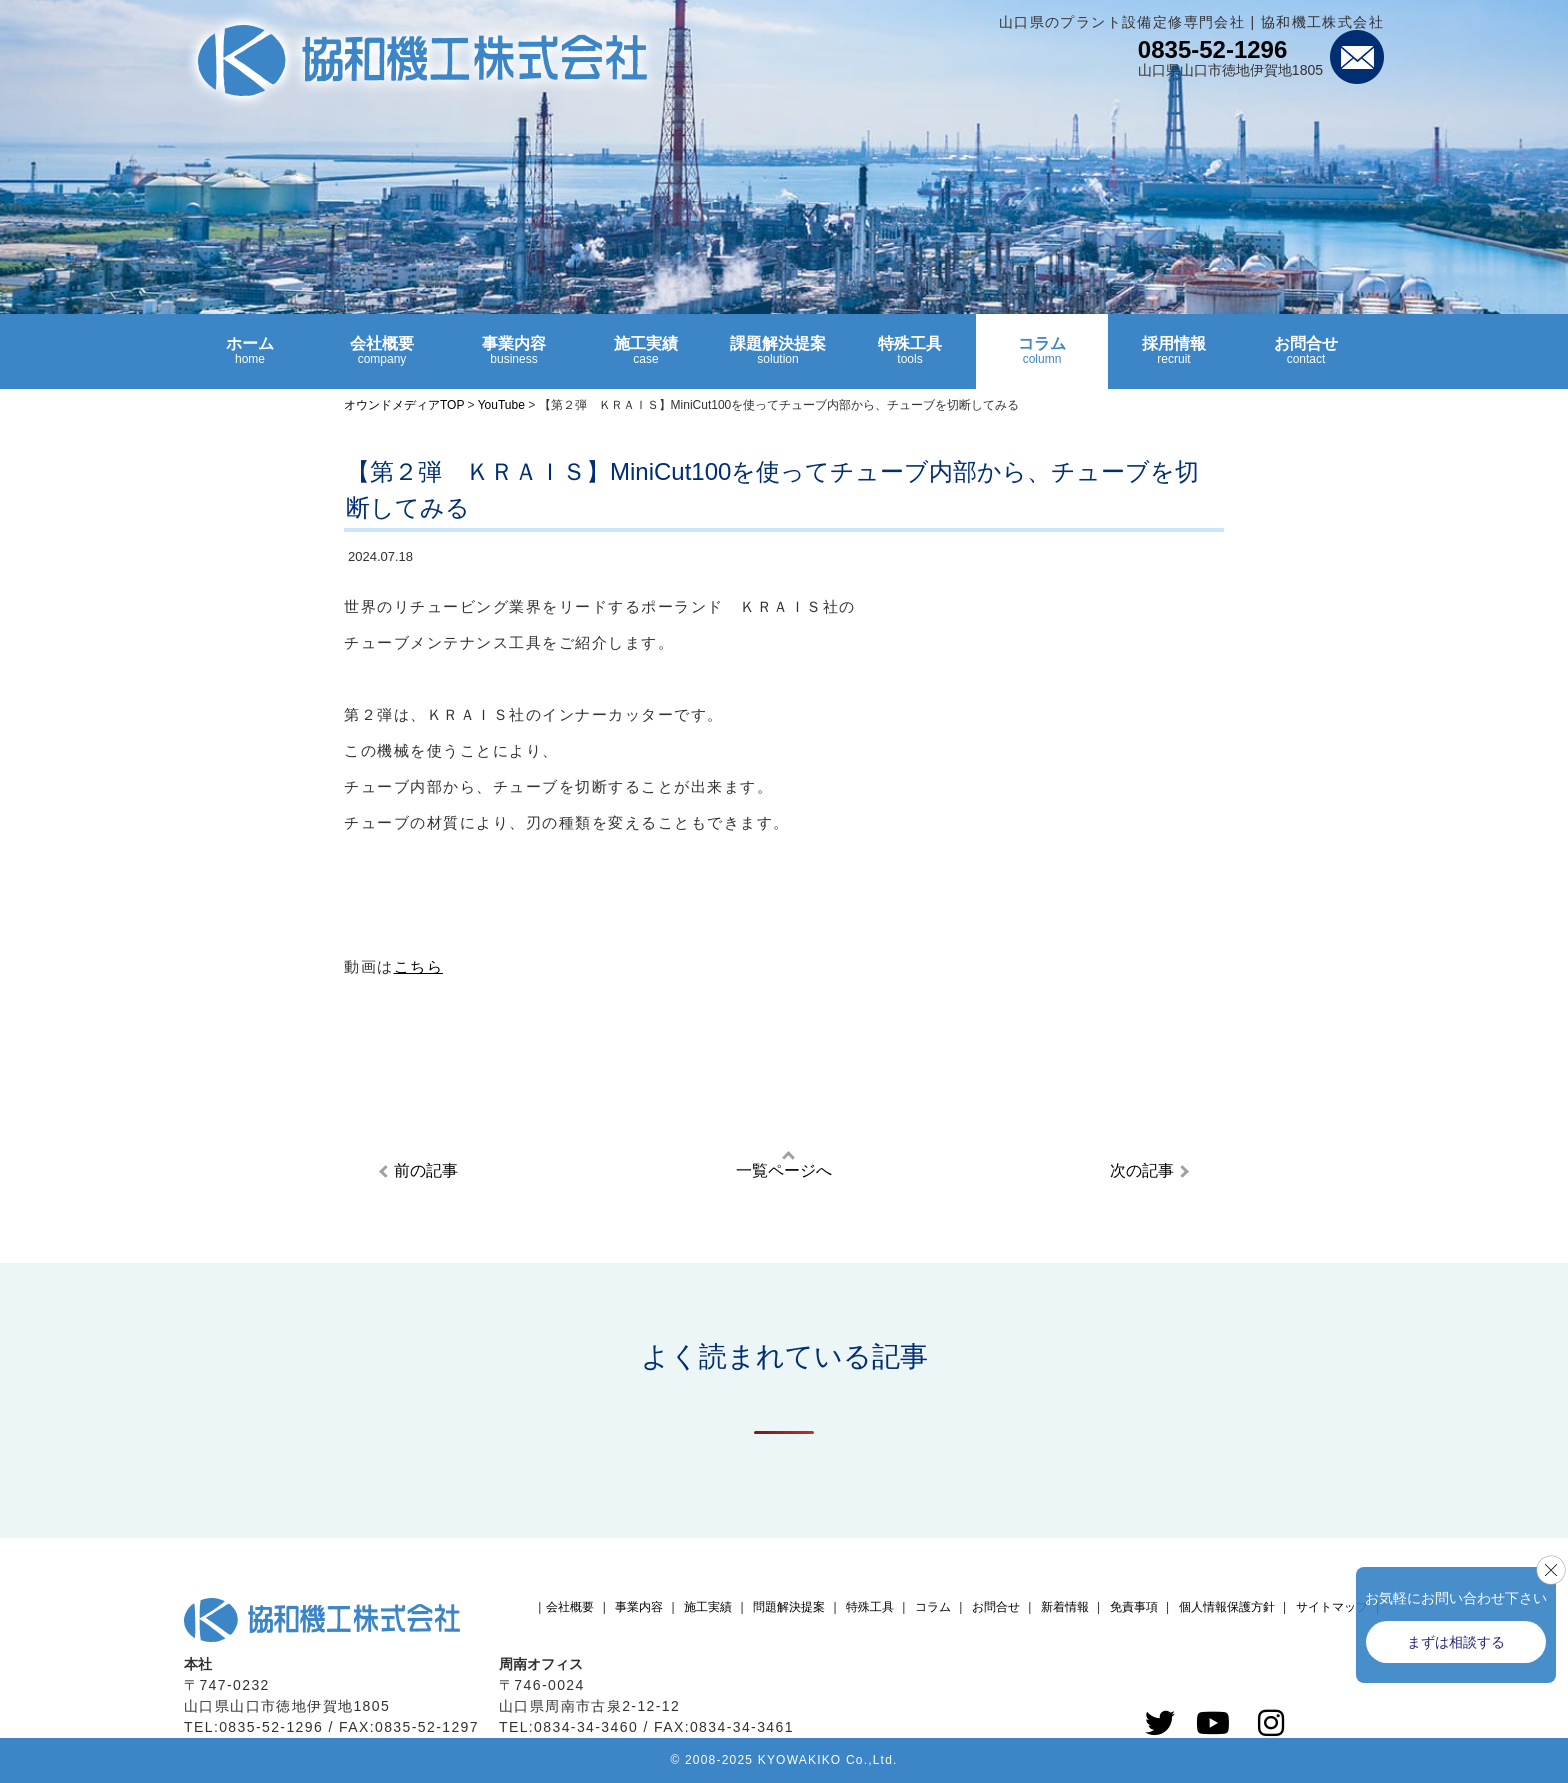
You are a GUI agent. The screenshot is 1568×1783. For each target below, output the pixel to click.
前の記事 (426, 1170)
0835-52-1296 (1212, 49)
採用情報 (1174, 359)
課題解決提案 (778, 359)
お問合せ (1306, 359)
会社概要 (382, 359)
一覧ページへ (784, 1170)
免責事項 (1134, 1607)
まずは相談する (1456, 1642)
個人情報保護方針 (1227, 1607)
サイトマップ (1332, 1607)
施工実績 (646, 359)
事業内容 (514, 359)
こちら (419, 966)
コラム (1042, 359)
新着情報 (1065, 1607)
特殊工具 (910, 359)
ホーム (250, 359)
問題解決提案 (789, 1607)
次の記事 (1142, 1170)
